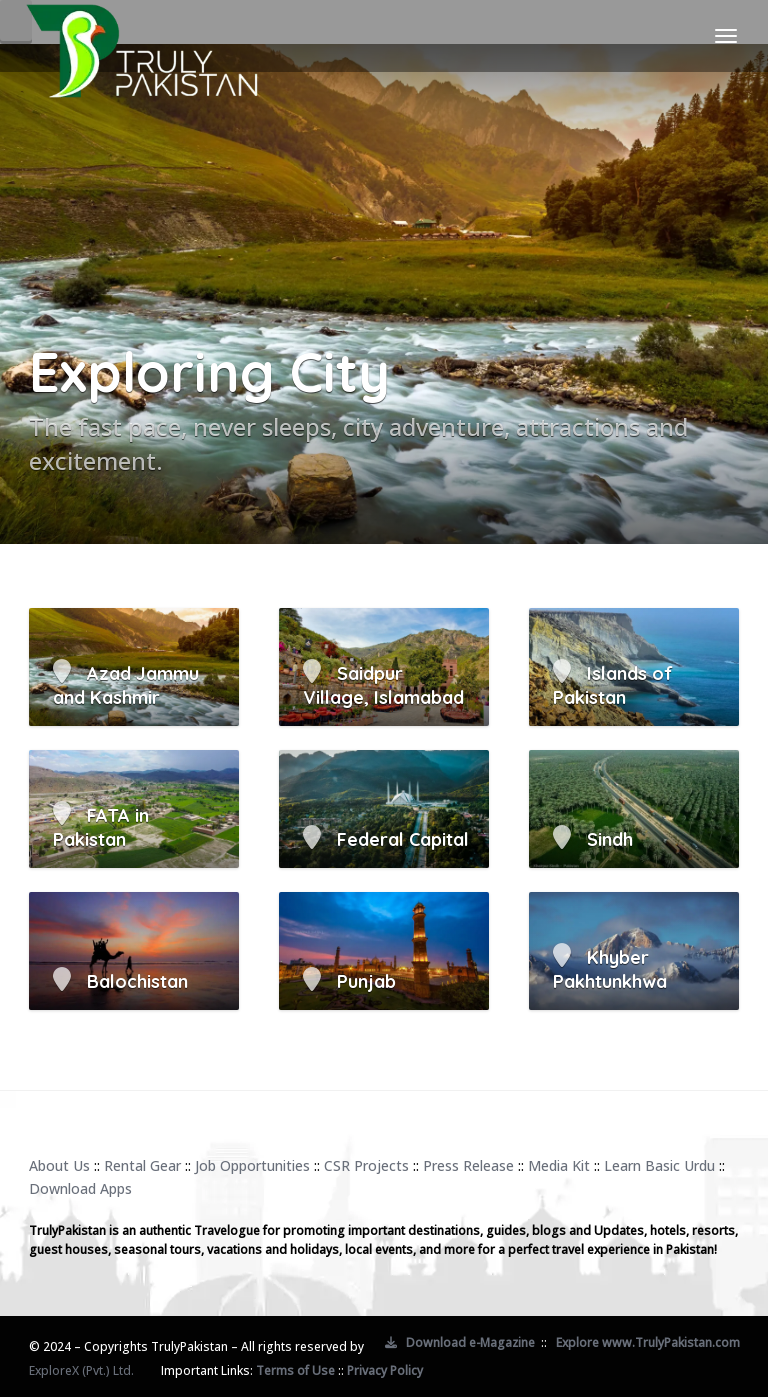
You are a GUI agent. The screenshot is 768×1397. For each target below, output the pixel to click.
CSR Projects (366, 1165)
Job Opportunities (252, 1165)
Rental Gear (142, 1165)
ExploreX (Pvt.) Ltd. (81, 1370)
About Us (59, 1165)
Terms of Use (295, 1370)
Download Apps (80, 1188)
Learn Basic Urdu (659, 1165)
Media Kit (559, 1165)
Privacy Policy (385, 1370)
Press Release (468, 1165)
